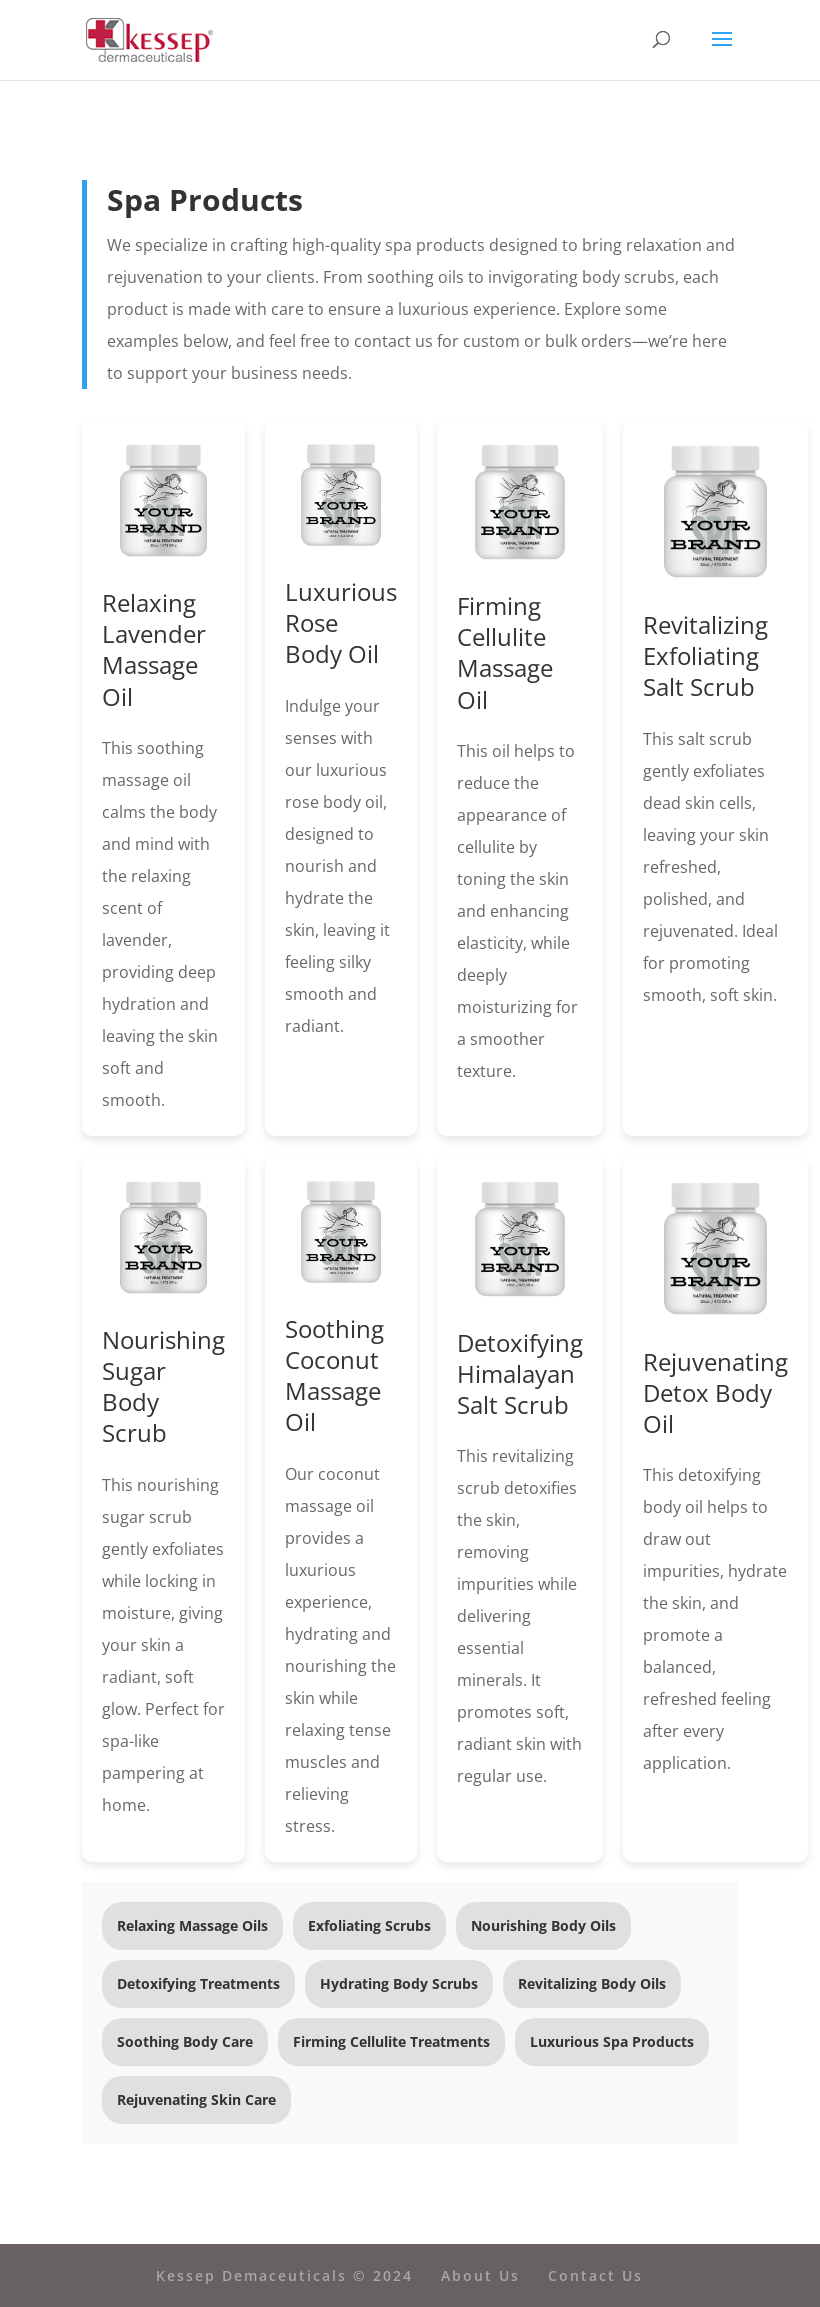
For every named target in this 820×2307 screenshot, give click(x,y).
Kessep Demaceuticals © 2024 (284, 2275)
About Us (480, 2275)
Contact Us (595, 2275)
